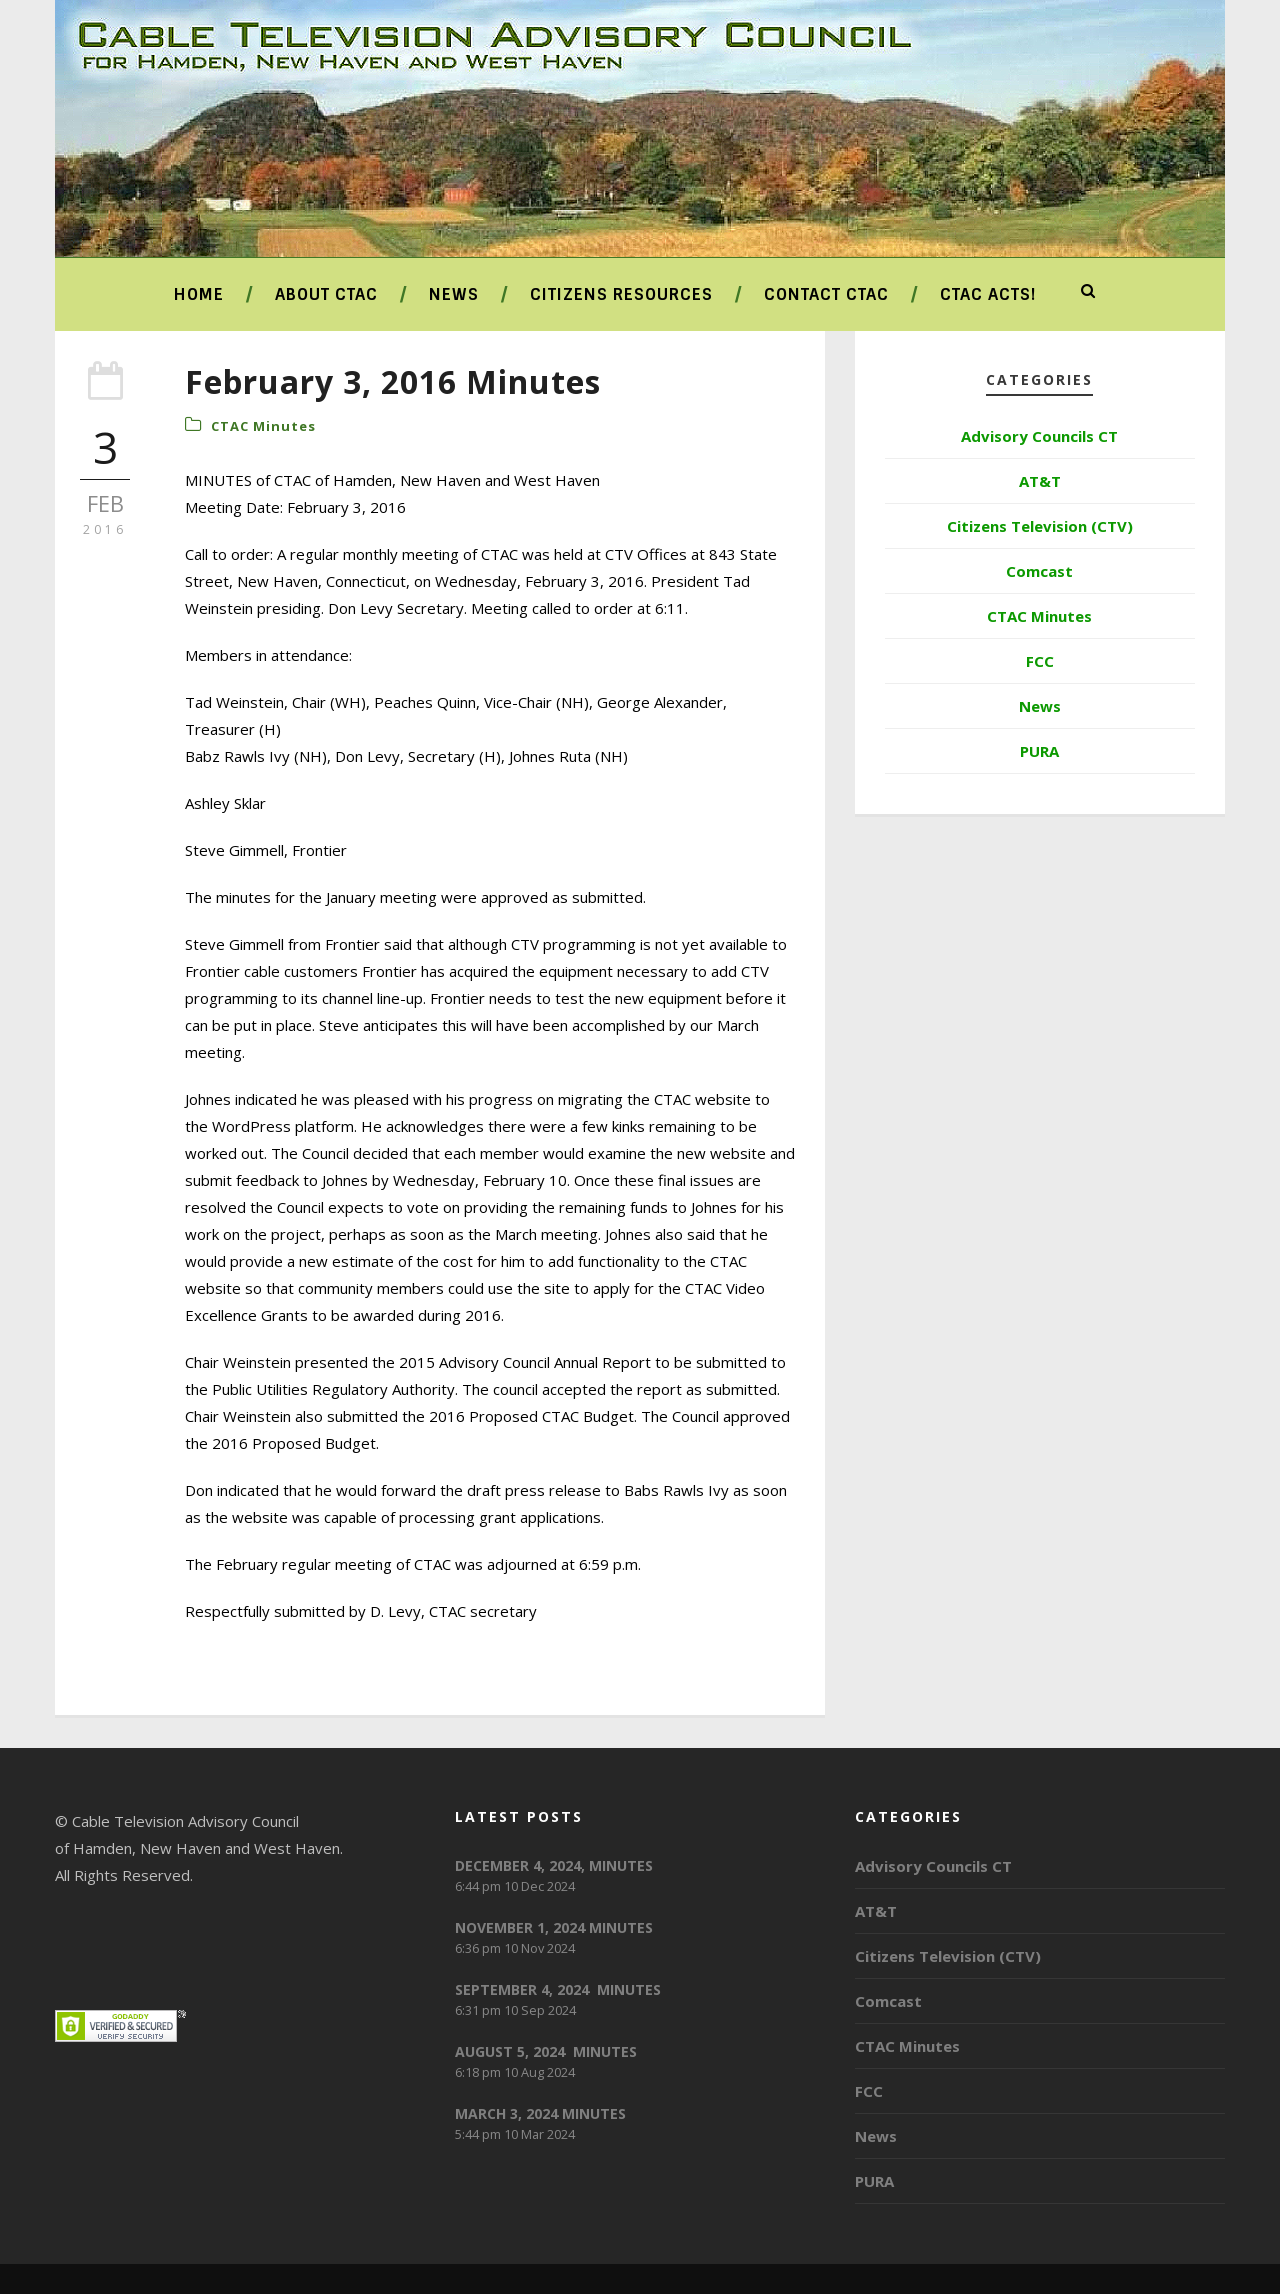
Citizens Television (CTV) (1040, 526)
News (454, 294)
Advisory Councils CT (1039, 436)
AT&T (1040, 481)
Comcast (1039, 571)
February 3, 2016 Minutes (393, 381)
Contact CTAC (826, 294)
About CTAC (326, 294)
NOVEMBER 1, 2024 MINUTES (554, 1927)
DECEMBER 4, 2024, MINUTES (554, 1865)
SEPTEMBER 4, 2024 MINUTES (558, 1989)
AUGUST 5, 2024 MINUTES (546, 2051)
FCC (1040, 661)
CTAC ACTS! (988, 294)
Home (199, 294)
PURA (1039, 751)
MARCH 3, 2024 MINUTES (540, 2113)
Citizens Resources (621, 294)
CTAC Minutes (263, 426)
